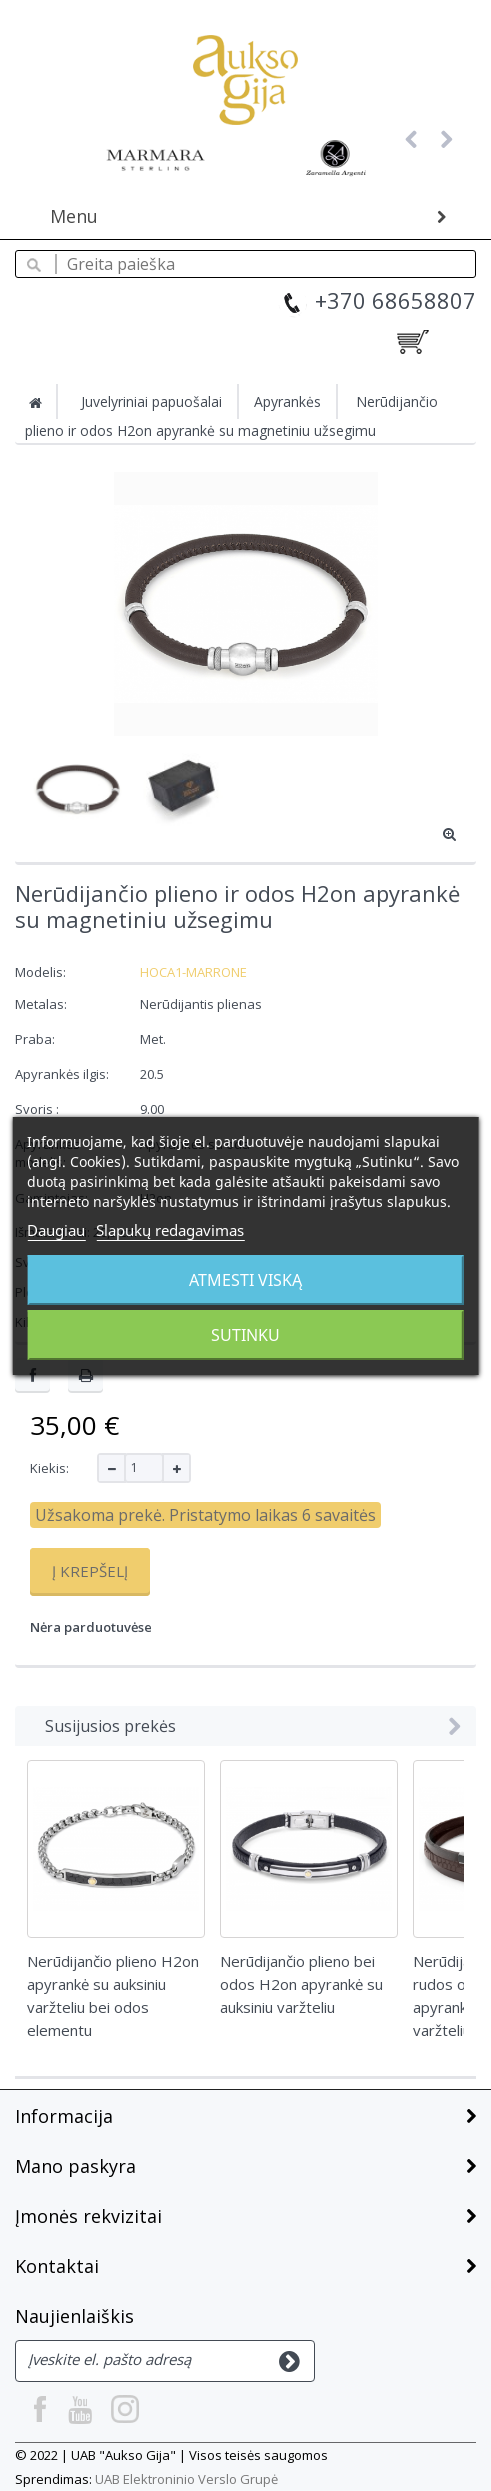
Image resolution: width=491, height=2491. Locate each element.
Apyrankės (287, 401)
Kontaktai (57, 2266)
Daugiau (56, 1230)
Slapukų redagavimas (170, 1230)
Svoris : (38, 1109)
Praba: (36, 1039)
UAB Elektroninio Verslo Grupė (186, 2479)
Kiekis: (49, 1468)
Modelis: (40, 972)
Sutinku (245, 1335)
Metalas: (42, 1004)
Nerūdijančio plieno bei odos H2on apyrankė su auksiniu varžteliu (301, 1984)
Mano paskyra (75, 2166)
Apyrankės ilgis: (63, 1074)
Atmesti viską (245, 1280)
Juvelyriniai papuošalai (151, 401)
